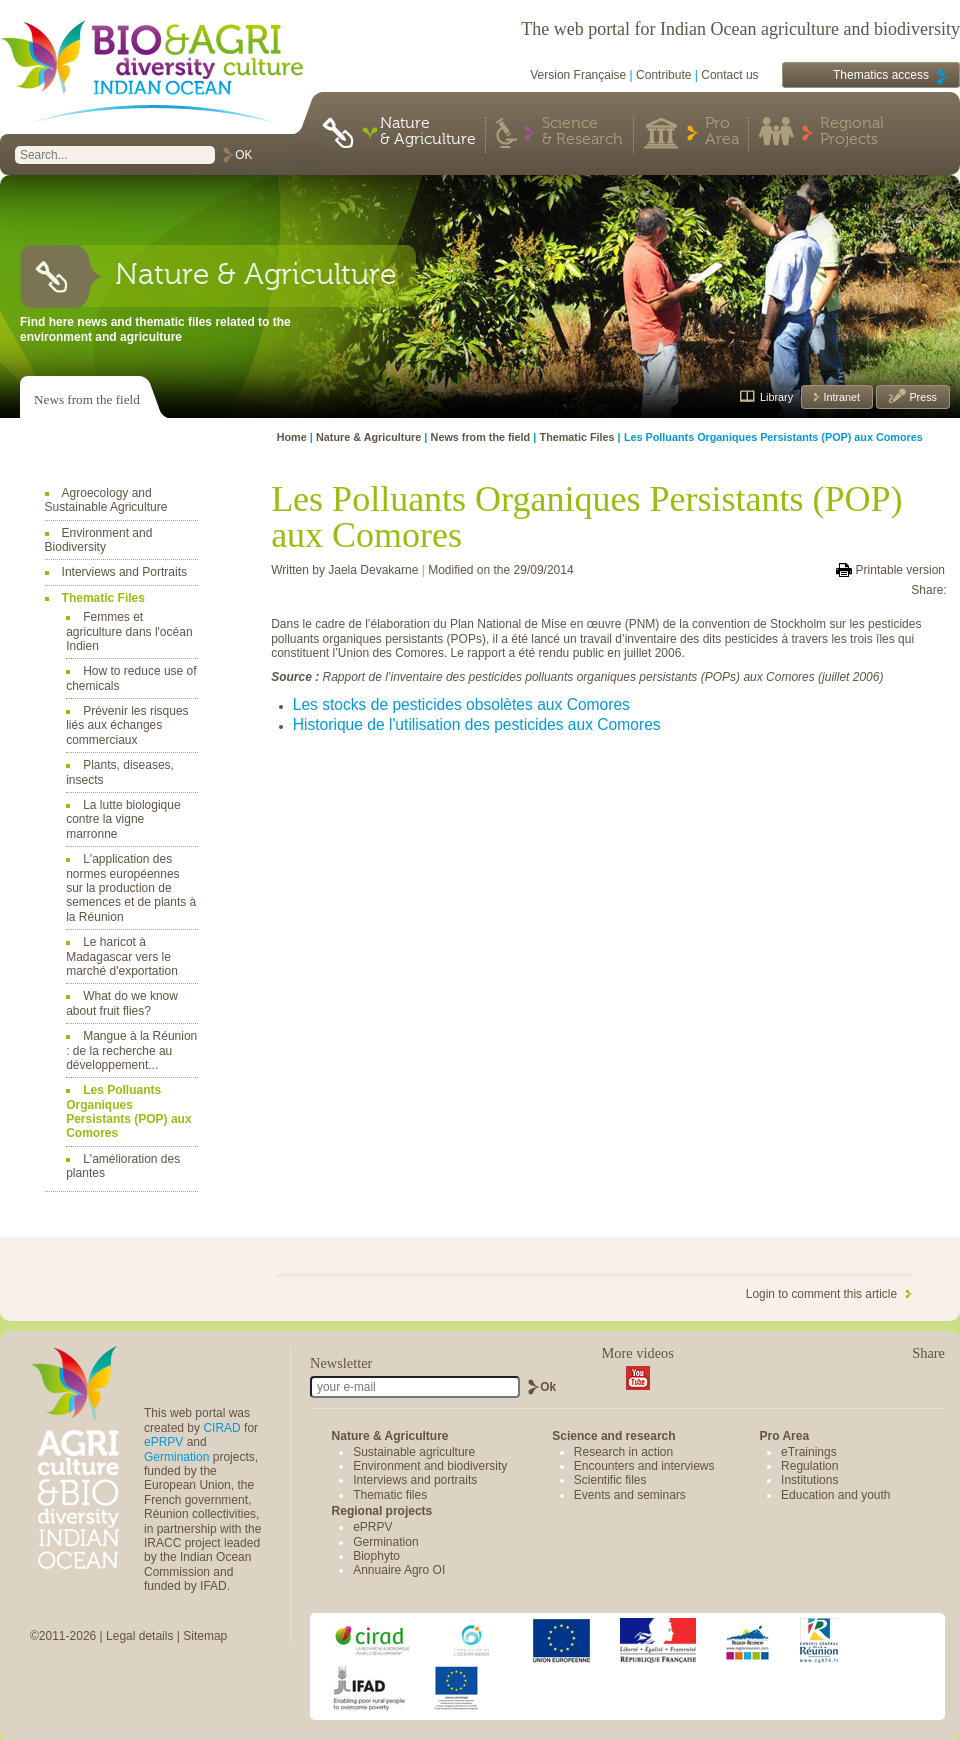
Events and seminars (630, 1495)
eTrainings (809, 1452)
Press (921, 397)
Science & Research (582, 132)
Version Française (578, 75)
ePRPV (163, 1442)
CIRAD (221, 1428)
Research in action (623, 1452)
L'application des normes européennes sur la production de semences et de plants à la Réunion (131, 888)
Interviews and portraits (415, 1480)
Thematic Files (103, 598)
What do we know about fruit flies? (122, 1003)
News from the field (87, 399)
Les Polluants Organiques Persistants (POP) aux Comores (128, 1111)
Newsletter (341, 1363)
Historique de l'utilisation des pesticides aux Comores (477, 724)
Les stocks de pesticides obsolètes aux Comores (461, 704)
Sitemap (205, 1636)
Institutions (809, 1480)
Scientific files (610, 1480)
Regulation (809, 1466)
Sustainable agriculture (414, 1452)
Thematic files (390, 1495)
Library (776, 397)
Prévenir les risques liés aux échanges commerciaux (127, 725)
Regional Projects (852, 132)
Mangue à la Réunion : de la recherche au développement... (131, 1050)
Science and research (613, 1436)
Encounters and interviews (644, 1466)
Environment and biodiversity (430, 1466)
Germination (176, 1457)
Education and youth (835, 1495)
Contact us (729, 75)
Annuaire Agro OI (399, 1570)
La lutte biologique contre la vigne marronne (123, 819)
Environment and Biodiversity (99, 540)
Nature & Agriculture (428, 132)
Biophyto (376, 1556)
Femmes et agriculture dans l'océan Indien (129, 631)
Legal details (139, 1636)
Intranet (840, 397)
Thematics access (881, 75)
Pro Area (722, 132)
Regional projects (382, 1511)
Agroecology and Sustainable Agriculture (106, 500)
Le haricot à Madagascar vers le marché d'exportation (122, 956)
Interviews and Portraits (124, 572)
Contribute (663, 75)
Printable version (900, 570)
